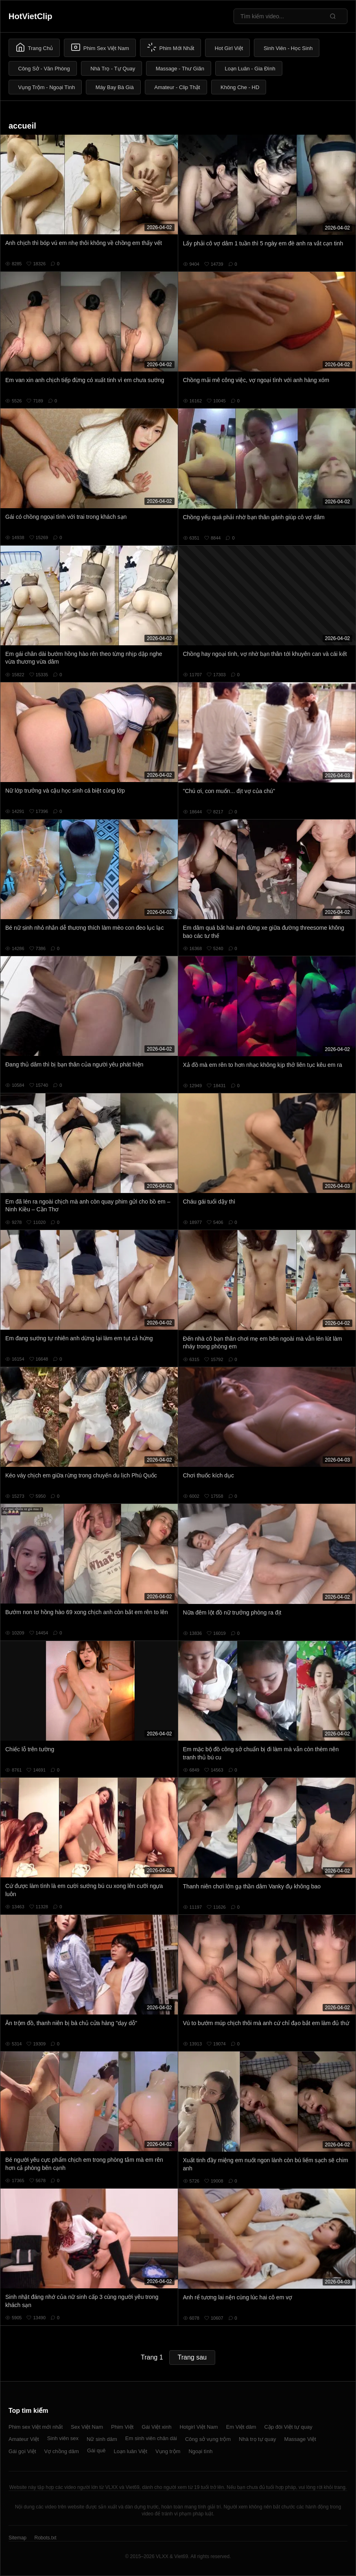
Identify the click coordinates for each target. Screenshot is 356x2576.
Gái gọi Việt (22, 2451)
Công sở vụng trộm (208, 2439)
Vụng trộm (168, 2451)
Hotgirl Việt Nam (198, 2427)
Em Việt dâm (241, 2427)
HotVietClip (30, 16)
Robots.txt (45, 2538)
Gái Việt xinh (156, 2427)
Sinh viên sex (63, 2438)
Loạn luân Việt (130, 2451)
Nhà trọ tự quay (257, 2439)
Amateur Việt (24, 2439)
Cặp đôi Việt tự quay (288, 2427)
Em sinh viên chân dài (151, 2438)
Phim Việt (122, 2427)
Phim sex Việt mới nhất (36, 2427)
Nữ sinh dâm (102, 2439)
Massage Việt (300, 2439)
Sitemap (17, 2538)
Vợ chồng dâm (61, 2451)
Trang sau (192, 2357)
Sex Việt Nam (87, 2427)
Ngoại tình (200, 2451)
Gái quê (96, 2450)
